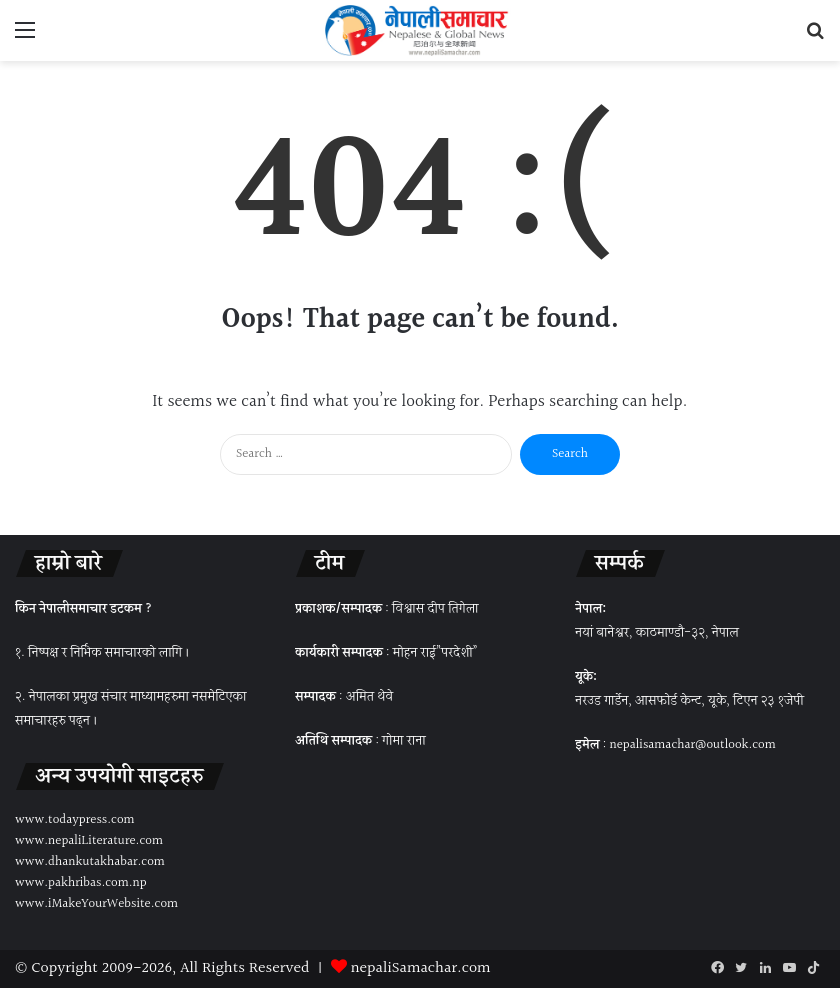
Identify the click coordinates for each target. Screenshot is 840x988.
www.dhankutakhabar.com (90, 862)
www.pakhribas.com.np (81, 883)
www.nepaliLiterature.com (89, 841)
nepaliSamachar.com (421, 968)
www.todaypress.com (75, 820)
